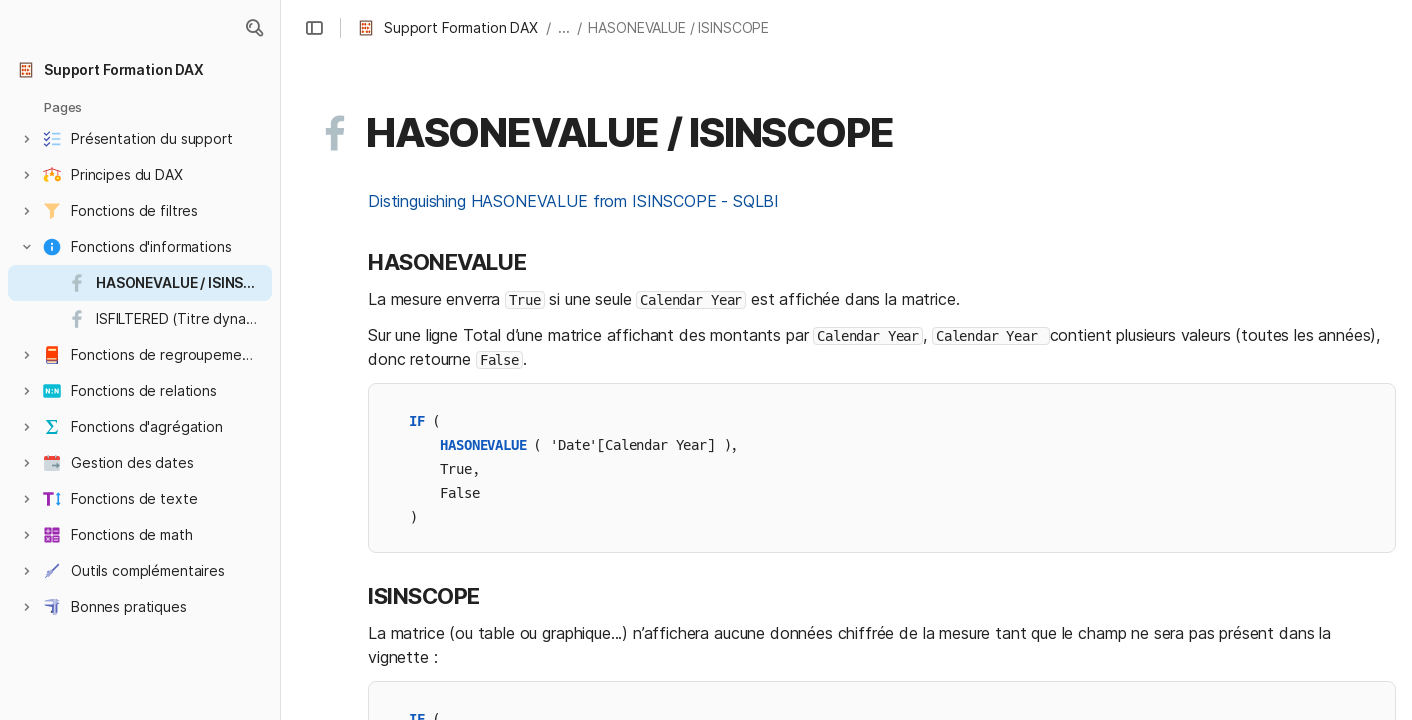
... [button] (564, 27)
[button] (254, 28)
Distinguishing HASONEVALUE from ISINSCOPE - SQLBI (573, 201)
